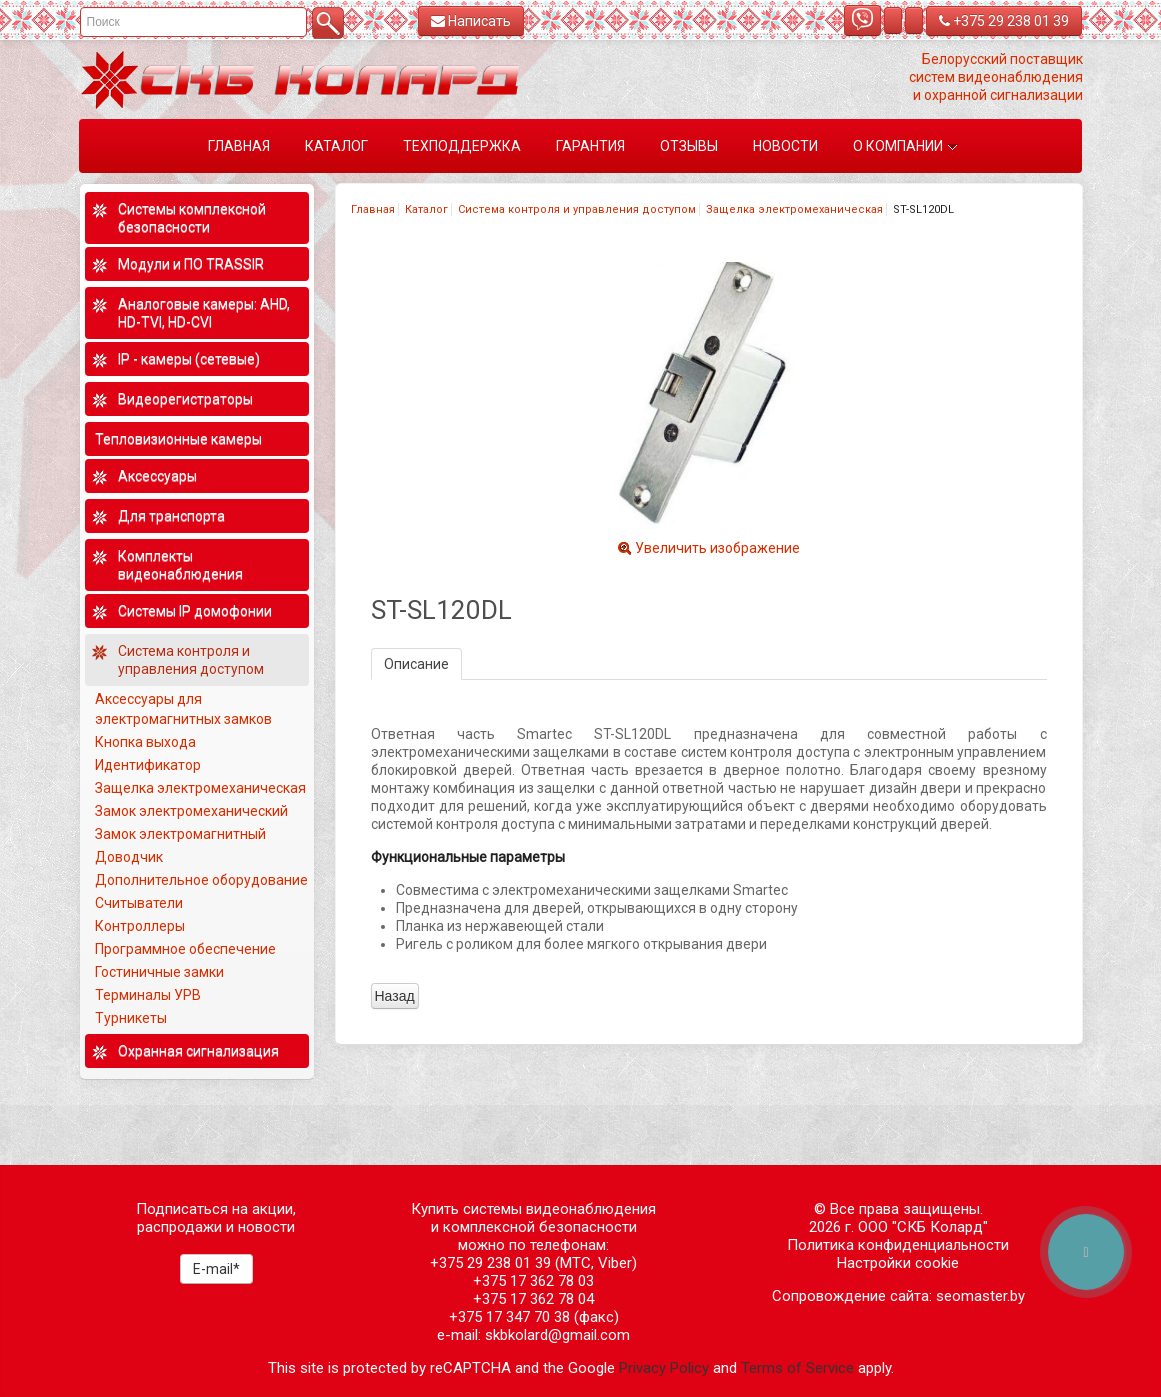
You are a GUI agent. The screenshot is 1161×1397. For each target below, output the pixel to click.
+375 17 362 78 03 (533, 1281)
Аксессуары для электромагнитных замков (183, 709)
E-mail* (216, 1269)
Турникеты (132, 1018)
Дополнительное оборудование (201, 880)
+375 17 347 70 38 (509, 1317)
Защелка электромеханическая (794, 209)
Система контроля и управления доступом (577, 209)
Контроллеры (140, 926)
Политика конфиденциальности (898, 1245)
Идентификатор (148, 765)
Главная (373, 209)
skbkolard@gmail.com (557, 1335)
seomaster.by (980, 1296)
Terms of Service (797, 1368)
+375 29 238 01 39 (1004, 21)
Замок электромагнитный (180, 834)
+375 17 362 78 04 (533, 1299)
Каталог (426, 209)
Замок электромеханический (191, 811)
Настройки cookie (898, 1263)
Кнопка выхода (145, 742)
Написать (471, 21)
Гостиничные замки (161, 972)
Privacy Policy (664, 1368)
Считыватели (139, 903)
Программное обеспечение (185, 949)
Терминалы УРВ (149, 995)
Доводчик (129, 857)
